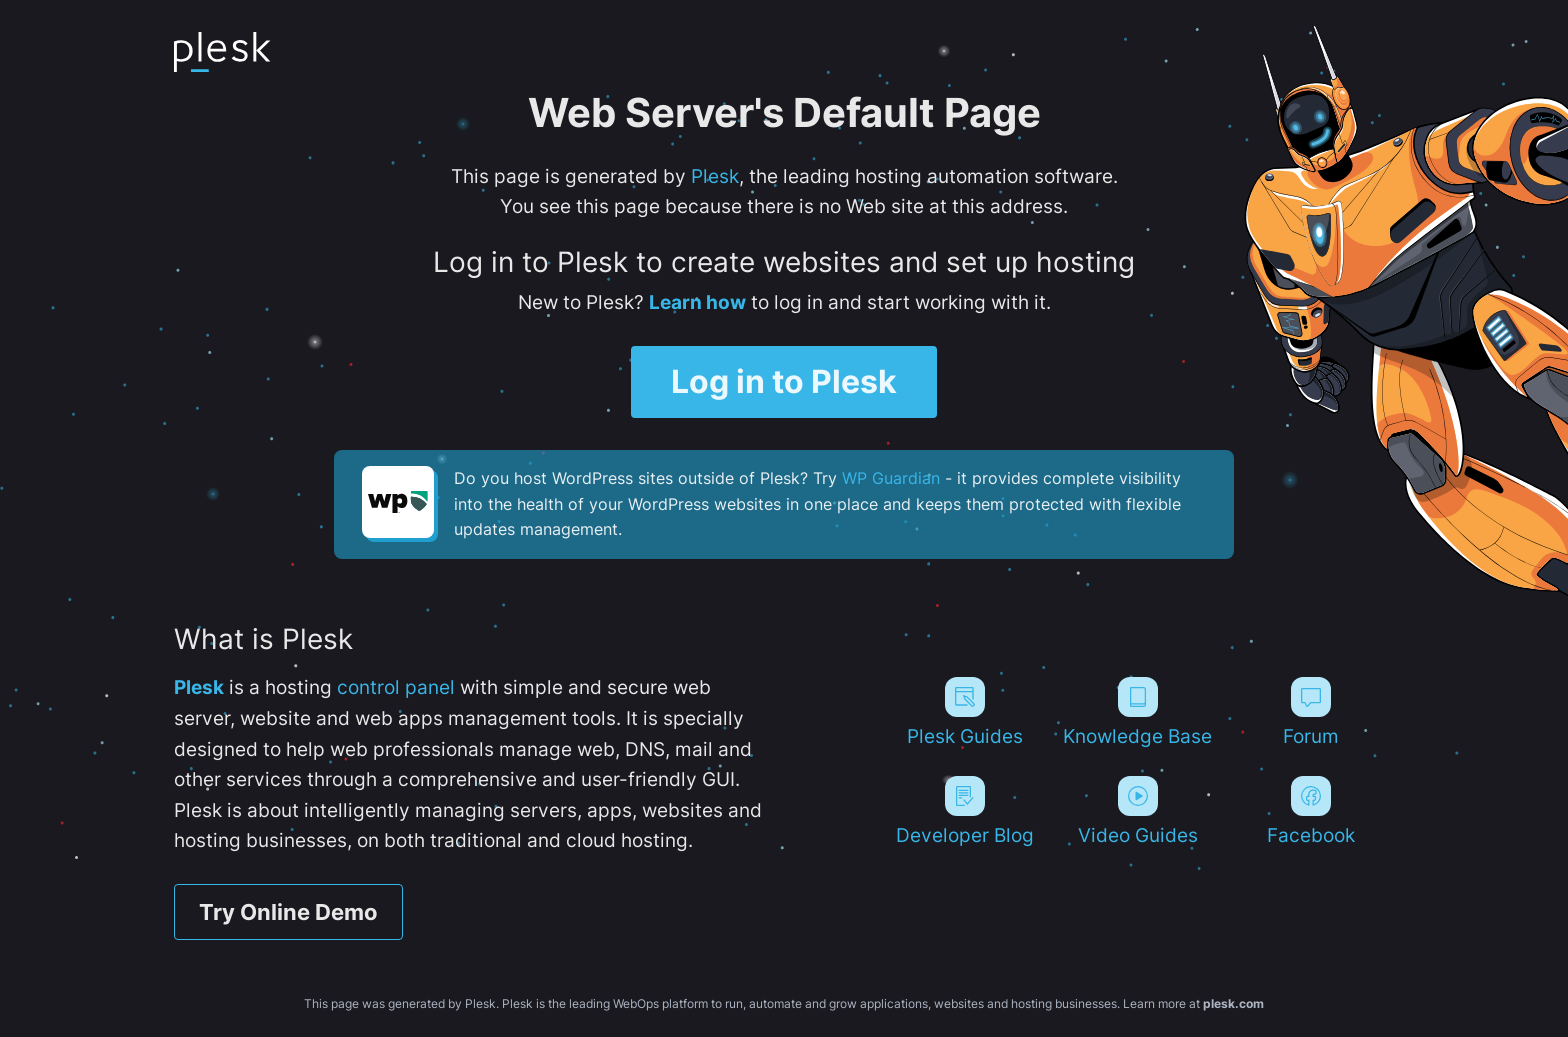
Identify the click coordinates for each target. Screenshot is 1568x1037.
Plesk (715, 176)
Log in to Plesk (784, 381)
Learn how (697, 302)
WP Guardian (891, 478)
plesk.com (1233, 1003)
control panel (396, 687)
